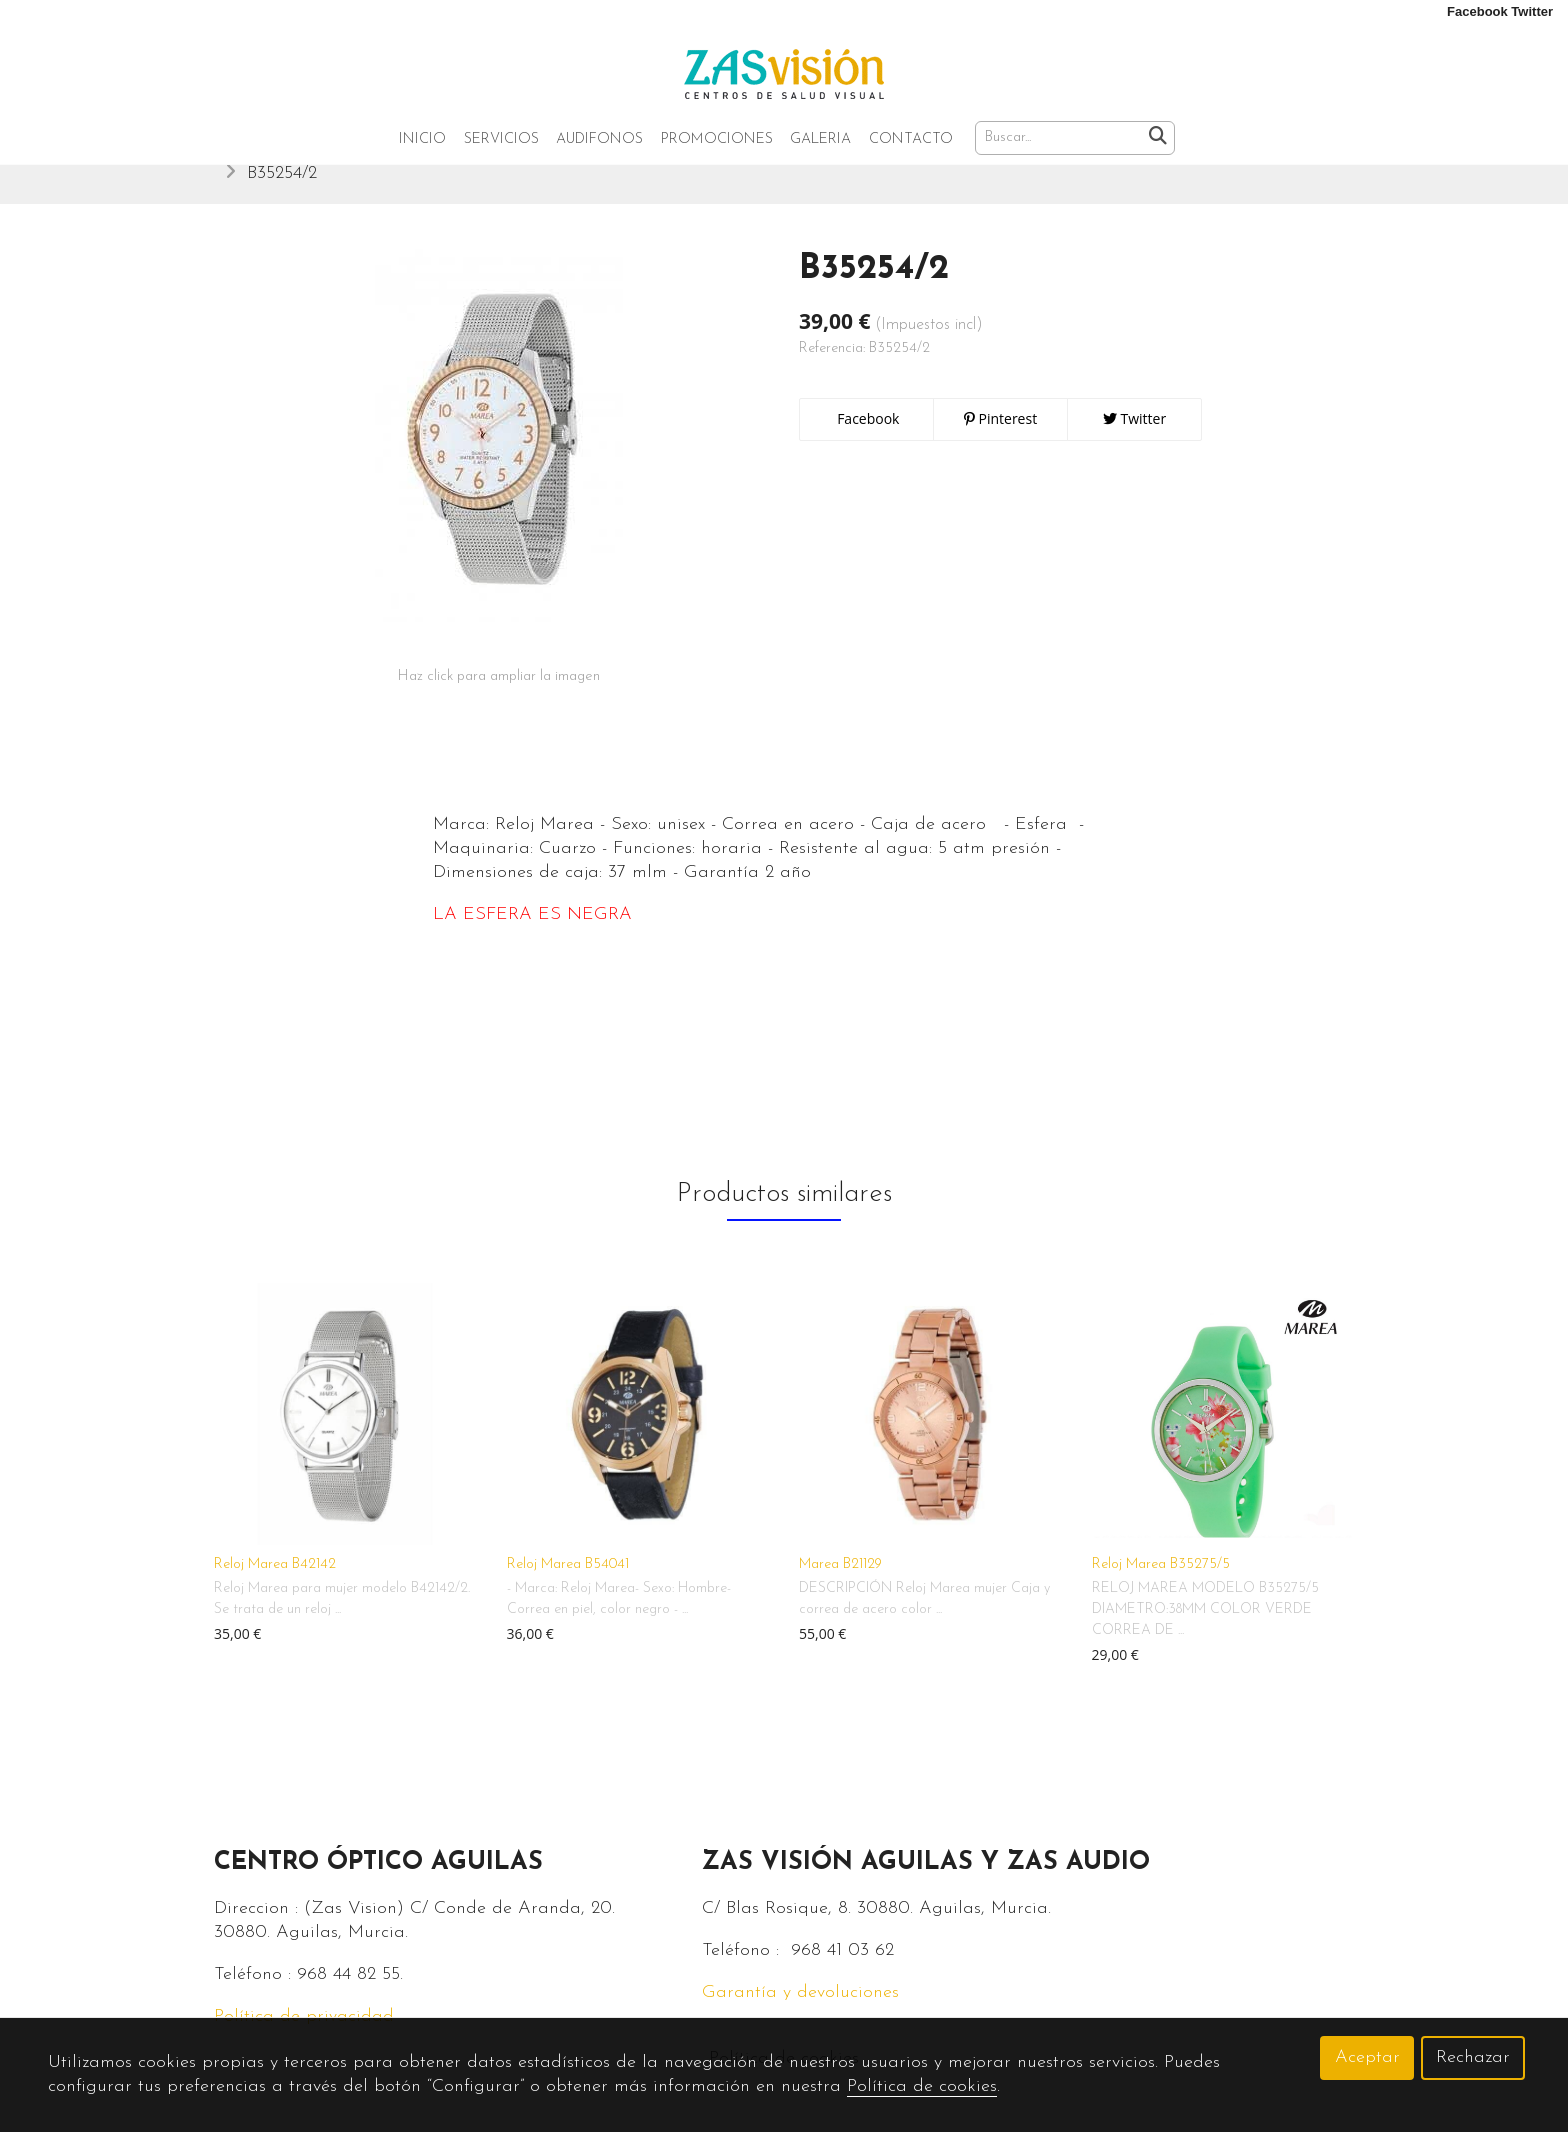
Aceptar (1367, 2057)
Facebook (867, 439)
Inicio (422, 139)
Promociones (717, 139)
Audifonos (599, 139)
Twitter (1134, 439)
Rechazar (1473, 2057)
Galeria (820, 139)
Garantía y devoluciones (800, 2013)
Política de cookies (922, 2086)
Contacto (911, 139)
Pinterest (1000, 439)
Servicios (501, 139)
